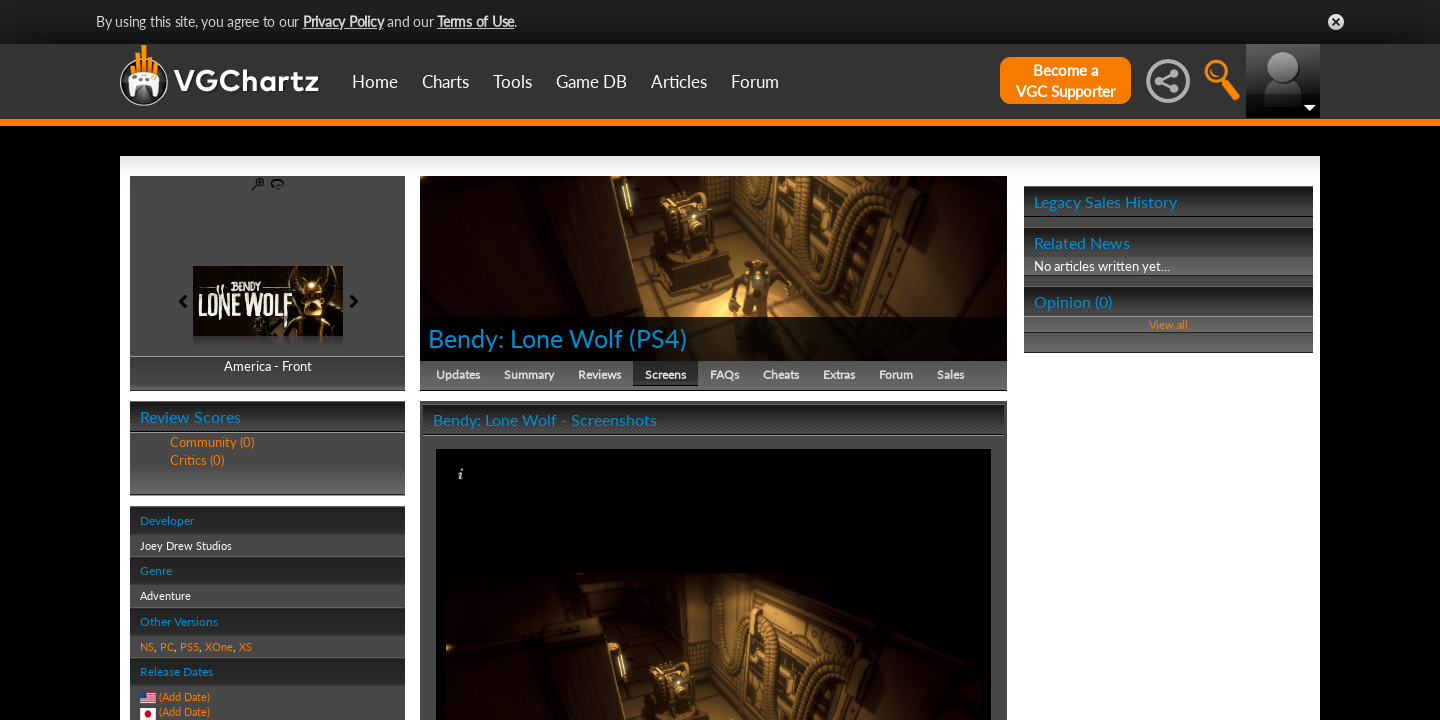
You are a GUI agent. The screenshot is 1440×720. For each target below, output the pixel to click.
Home (375, 81)
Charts (445, 81)
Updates (458, 374)
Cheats (781, 374)
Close (1336, 22)
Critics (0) (197, 460)
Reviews (599, 374)
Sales (950, 374)
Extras (839, 374)
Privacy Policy (343, 21)
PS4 (658, 338)
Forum (755, 81)
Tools (512, 81)
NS (147, 646)
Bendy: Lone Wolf (525, 338)
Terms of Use (475, 21)
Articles (679, 81)
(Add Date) (184, 696)
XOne (219, 646)
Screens (665, 374)
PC (167, 646)
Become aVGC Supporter (1065, 80)
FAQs (724, 374)
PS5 (189, 646)
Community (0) (212, 442)
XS (245, 646)
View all (1168, 324)
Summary (529, 374)
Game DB (591, 81)
